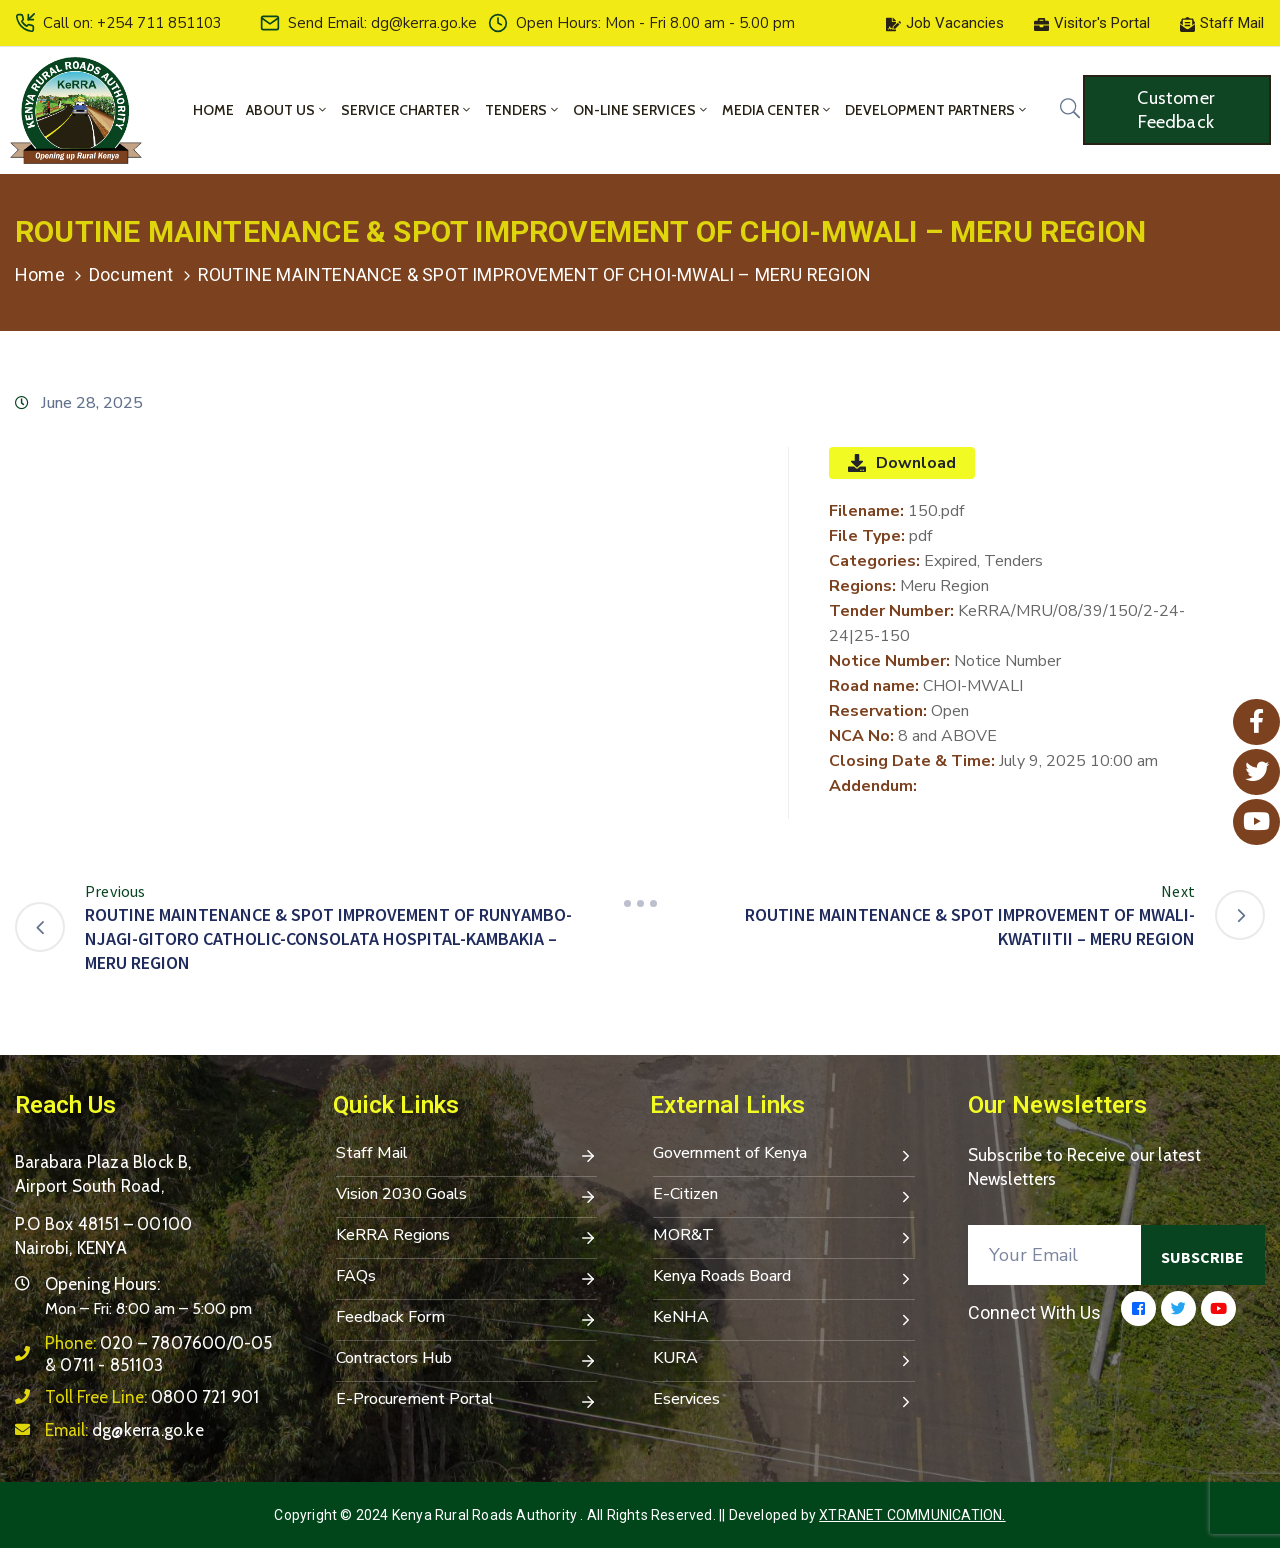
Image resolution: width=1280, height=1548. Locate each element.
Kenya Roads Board (784, 1278)
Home (213, 110)
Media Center (777, 110)
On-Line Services (641, 110)
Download (902, 463)
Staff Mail (467, 1155)
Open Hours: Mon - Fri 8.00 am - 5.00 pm (655, 23)
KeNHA (784, 1319)
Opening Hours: (102, 1284)
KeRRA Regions (467, 1237)
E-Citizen (784, 1196)
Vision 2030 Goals (467, 1196)
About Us (287, 110)
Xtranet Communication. (912, 1515)
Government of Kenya (784, 1155)
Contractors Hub (467, 1360)
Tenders (523, 110)
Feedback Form (467, 1319)
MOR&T (784, 1237)
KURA (784, 1360)
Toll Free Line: (152, 1397)
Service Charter (407, 110)
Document (131, 274)
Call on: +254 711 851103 (132, 23)
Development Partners (937, 110)
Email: (124, 1430)
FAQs (467, 1278)
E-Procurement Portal (467, 1401)
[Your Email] (1055, 1255)
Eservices (784, 1401)
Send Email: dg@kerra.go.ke (382, 23)
